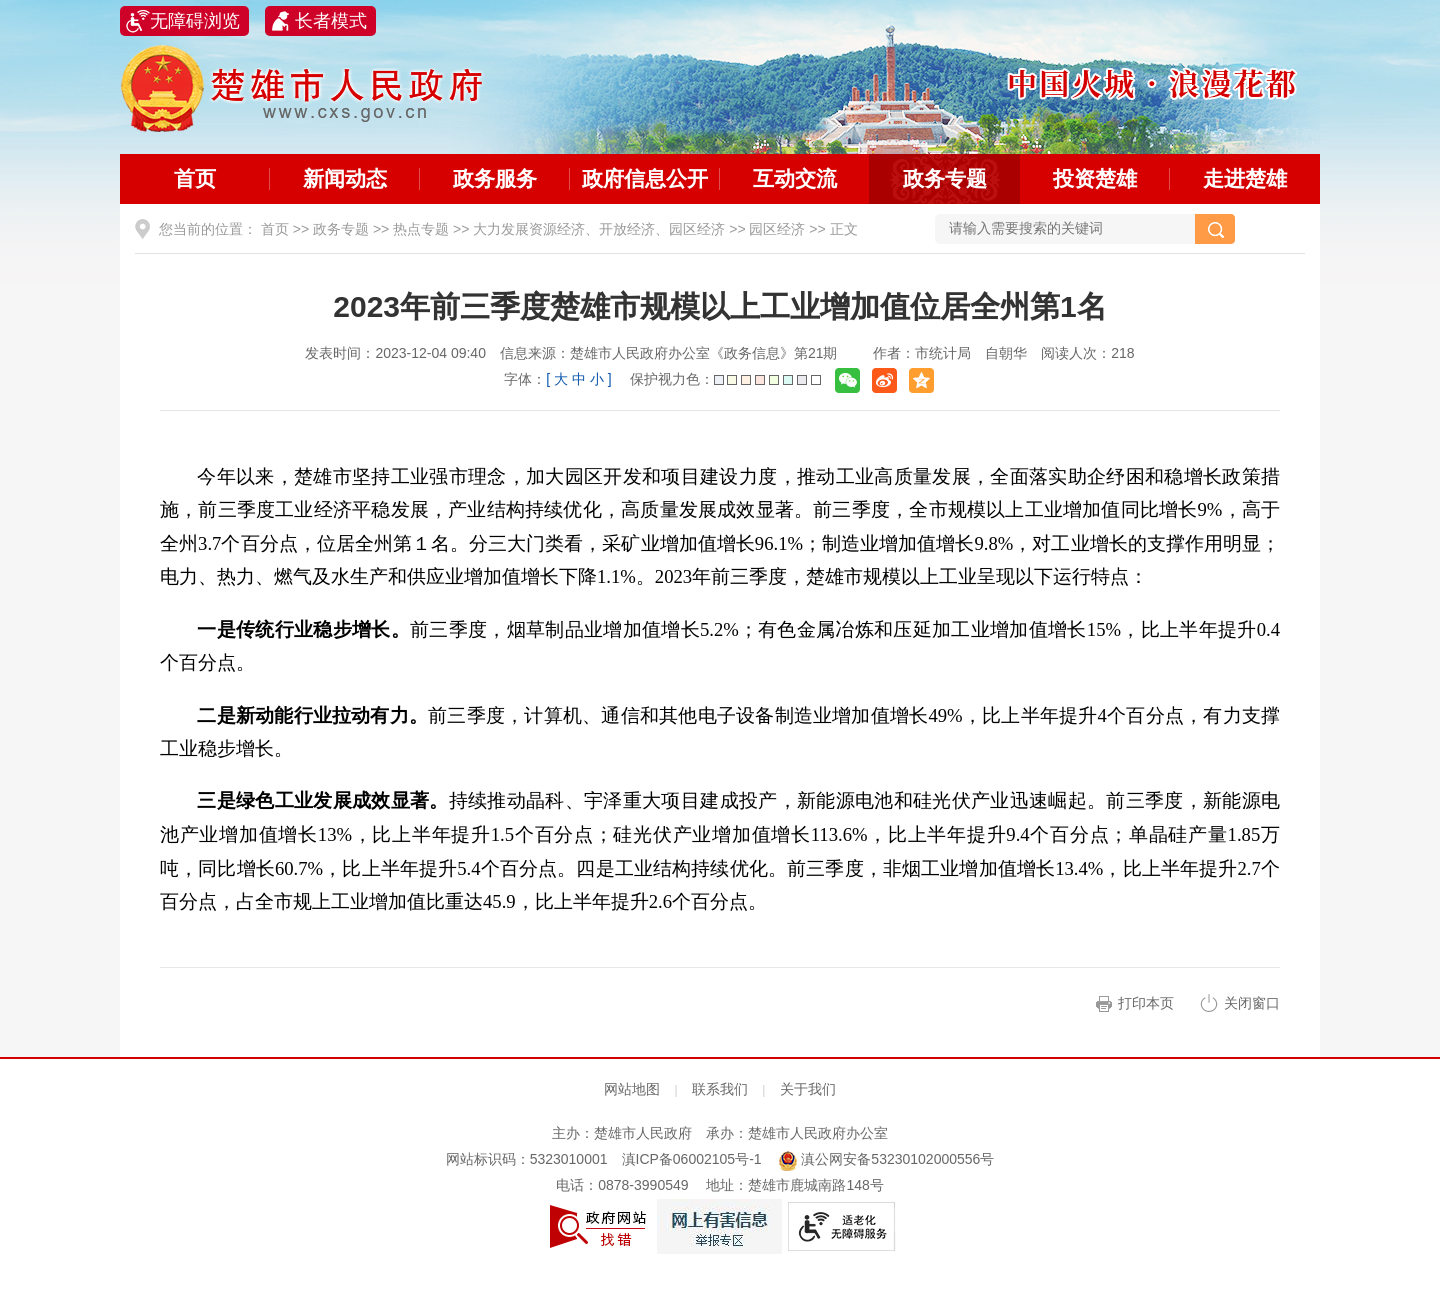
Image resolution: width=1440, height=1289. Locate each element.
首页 (195, 178)
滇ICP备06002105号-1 (692, 1159)
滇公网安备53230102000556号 (886, 1159)
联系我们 (720, 1089)
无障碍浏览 (195, 21)
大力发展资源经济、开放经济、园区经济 (599, 229)
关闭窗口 (1252, 1003)
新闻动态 (345, 178)
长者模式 (331, 21)
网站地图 (632, 1089)
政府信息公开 (645, 178)
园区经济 (777, 229)
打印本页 (1146, 1003)
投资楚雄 (1095, 178)
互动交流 (795, 178)
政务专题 (945, 178)
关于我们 (808, 1089)
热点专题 (421, 229)
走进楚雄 (1245, 178)
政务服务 (495, 178)
